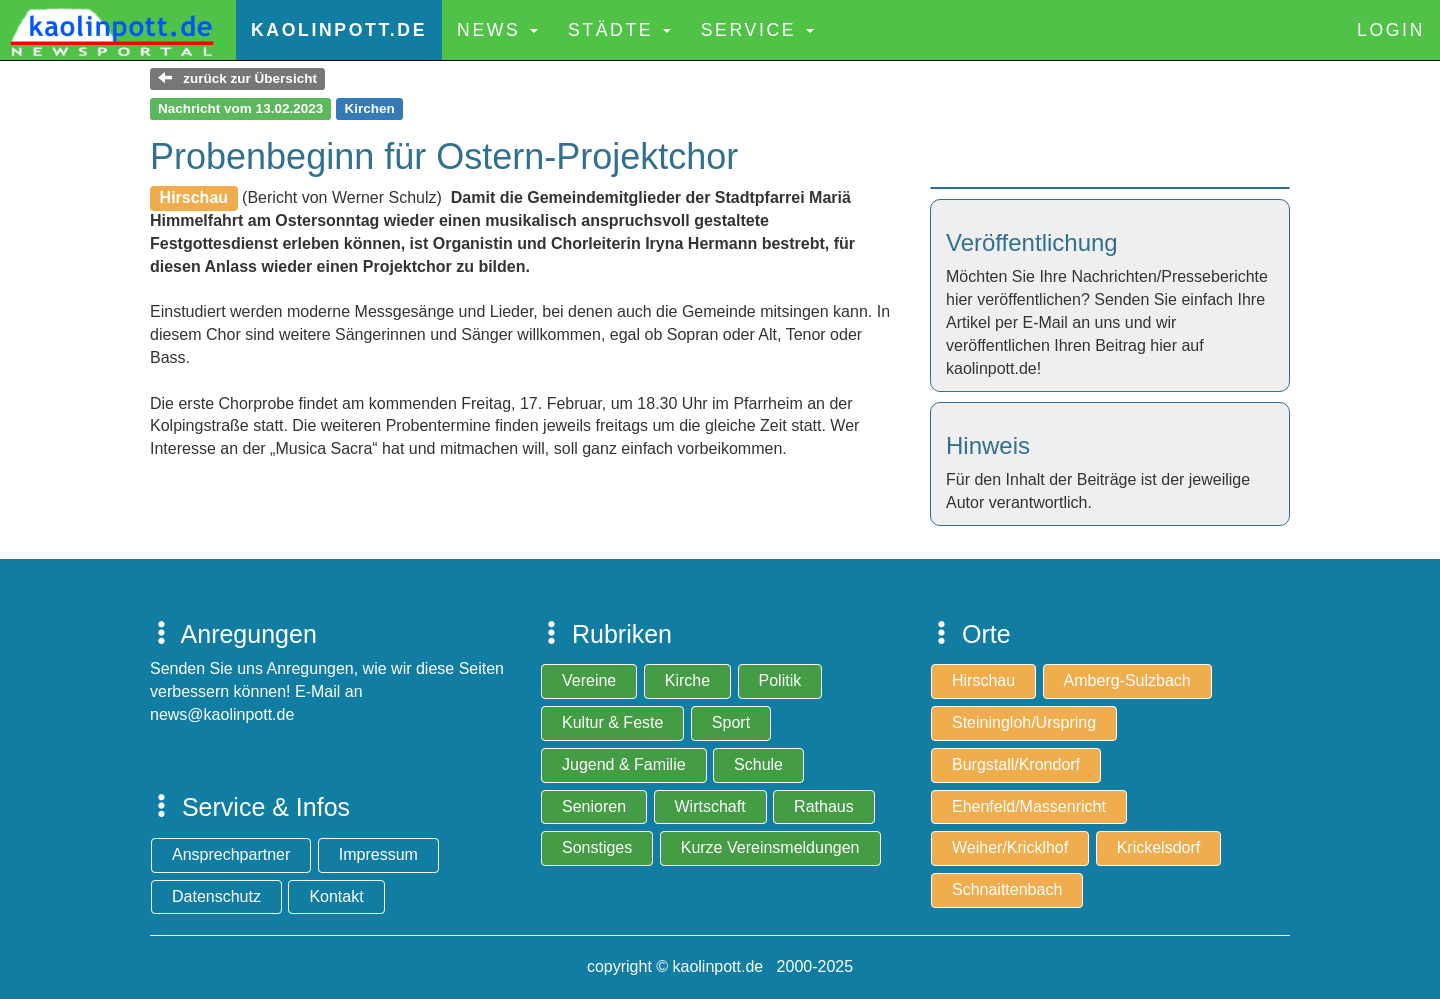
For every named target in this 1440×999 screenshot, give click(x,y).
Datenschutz (216, 896)
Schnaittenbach (1007, 889)
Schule (758, 764)
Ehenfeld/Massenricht (1029, 806)
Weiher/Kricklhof (1010, 847)
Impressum (378, 854)
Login (1391, 30)
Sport (731, 722)
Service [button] (757, 30)
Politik (780, 680)
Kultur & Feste (612, 722)
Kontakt (336, 896)
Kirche (687, 680)
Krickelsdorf (1159, 847)
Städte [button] (619, 30)
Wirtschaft (710, 806)
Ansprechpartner (231, 854)
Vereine (589, 680)
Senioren (594, 806)
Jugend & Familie (624, 764)
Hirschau (983, 680)
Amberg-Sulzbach (1127, 680)
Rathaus (824, 806)
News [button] (497, 30)
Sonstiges (597, 847)
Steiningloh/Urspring (1024, 722)
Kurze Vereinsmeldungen (770, 847)
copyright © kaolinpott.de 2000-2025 (720, 966)
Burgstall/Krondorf (1016, 764)
